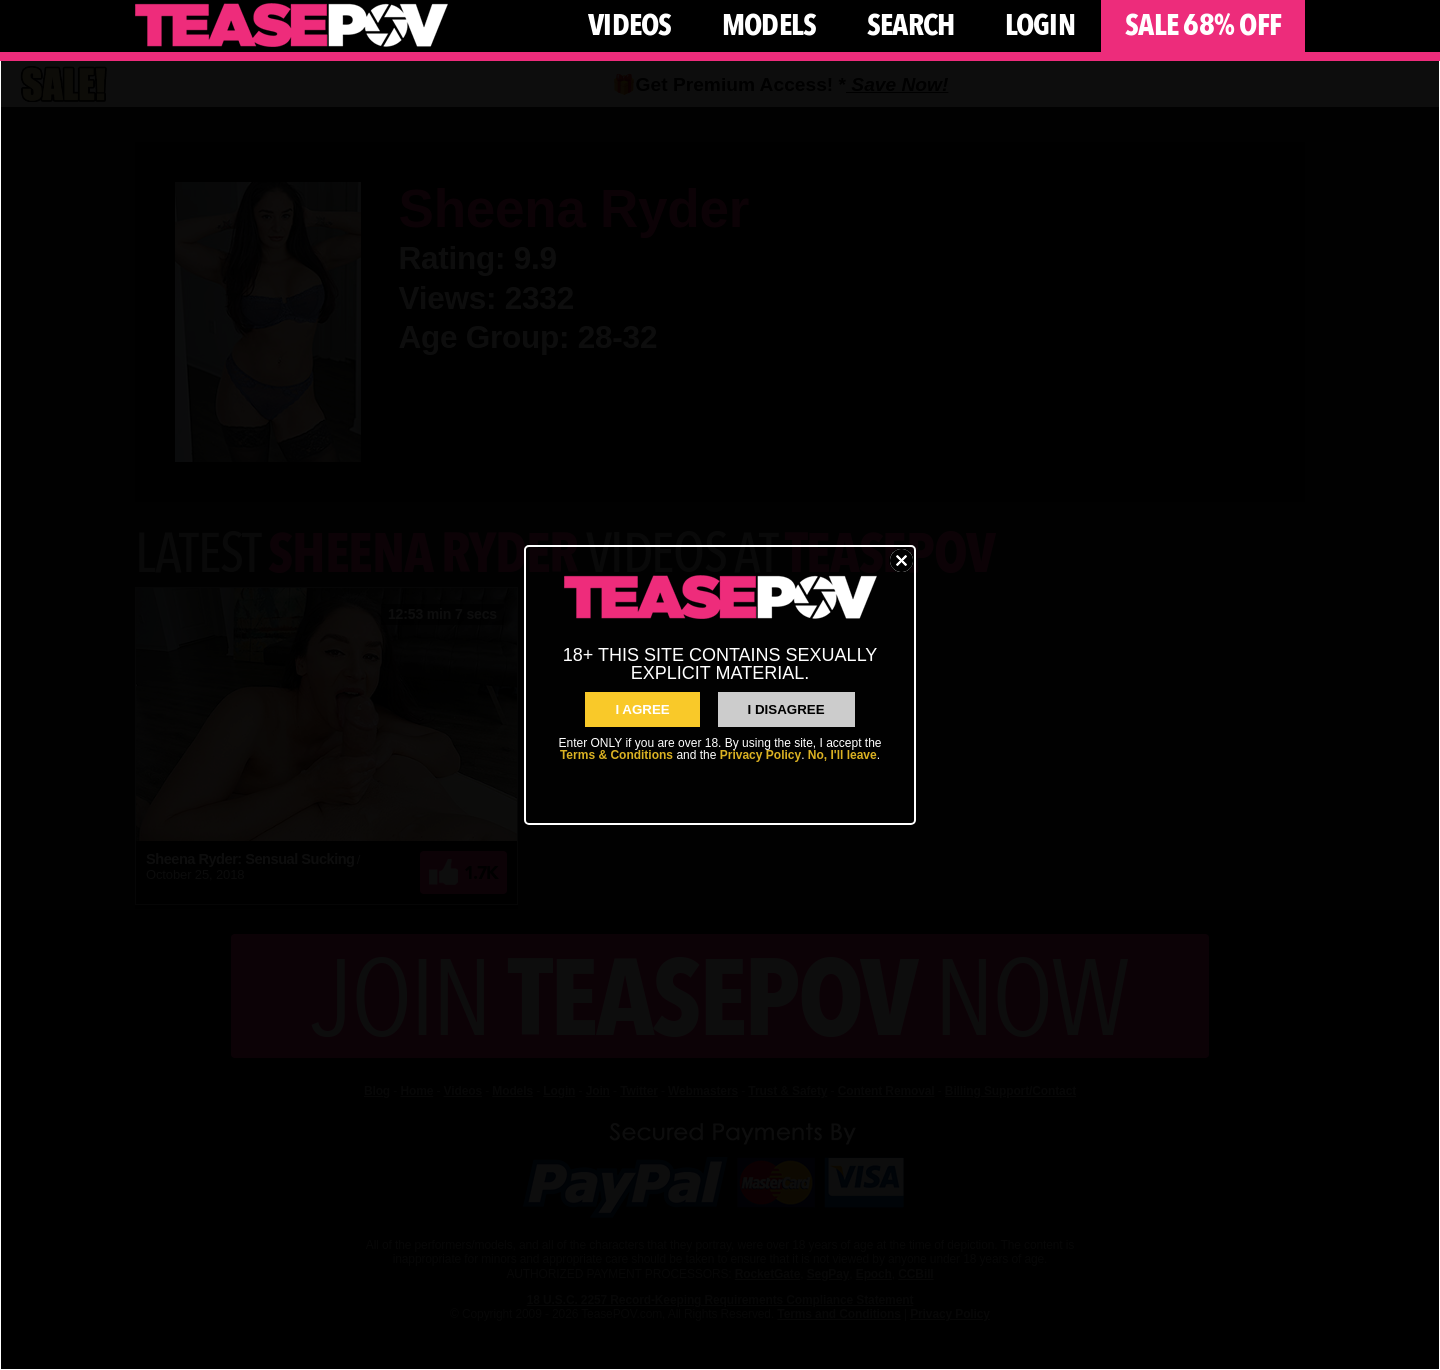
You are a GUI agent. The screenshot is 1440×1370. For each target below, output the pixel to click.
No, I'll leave (842, 755)
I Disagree (786, 709)
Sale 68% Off (1203, 25)
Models (769, 25)
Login (1040, 25)
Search (911, 25)
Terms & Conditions (616, 755)
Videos (630, 25)
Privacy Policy (760, 755)
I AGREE (642, 709)
